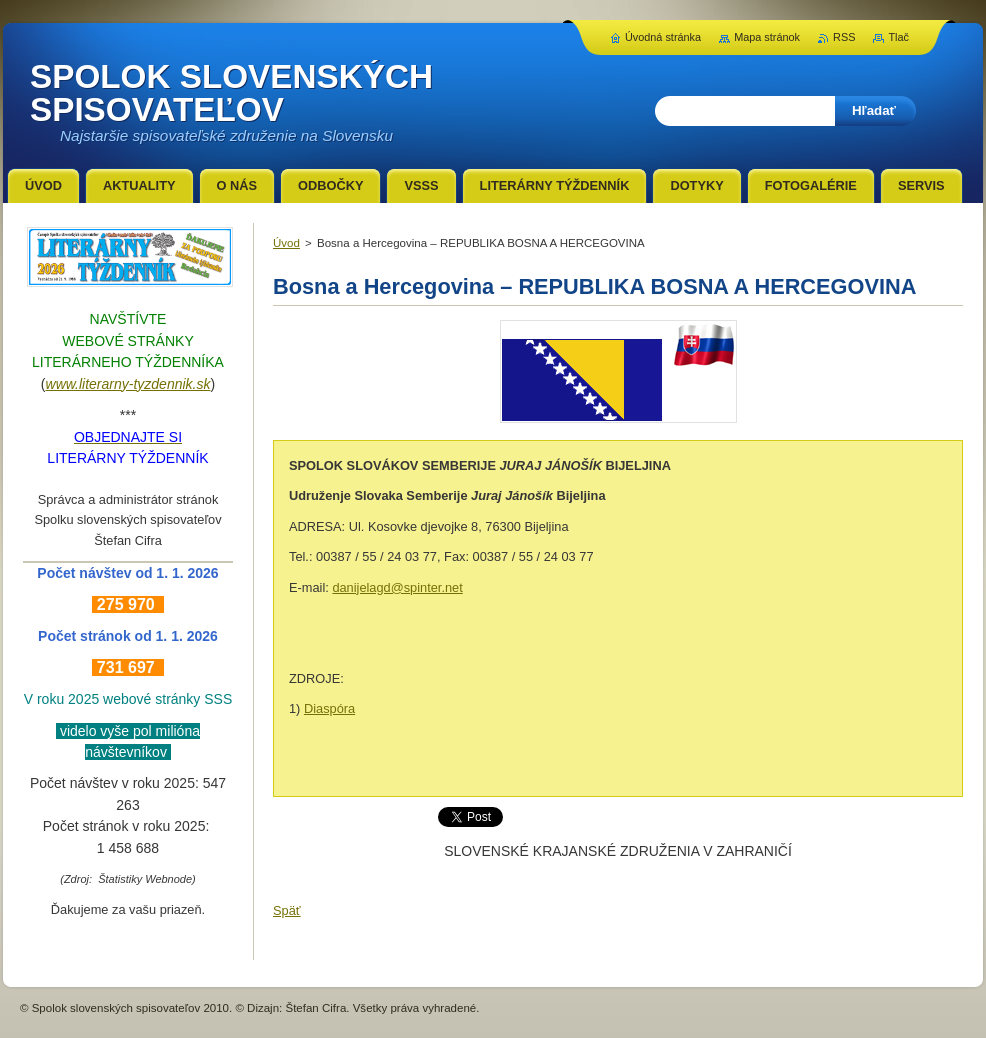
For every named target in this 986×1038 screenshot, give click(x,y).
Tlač (898, 37)
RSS (844, 37)
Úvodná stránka (663, 37)
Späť (287, 910)
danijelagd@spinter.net (397, 587)
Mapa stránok (767, 37)
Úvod (286, 243)
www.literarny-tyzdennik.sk (128, 384)
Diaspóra (329, 708)
